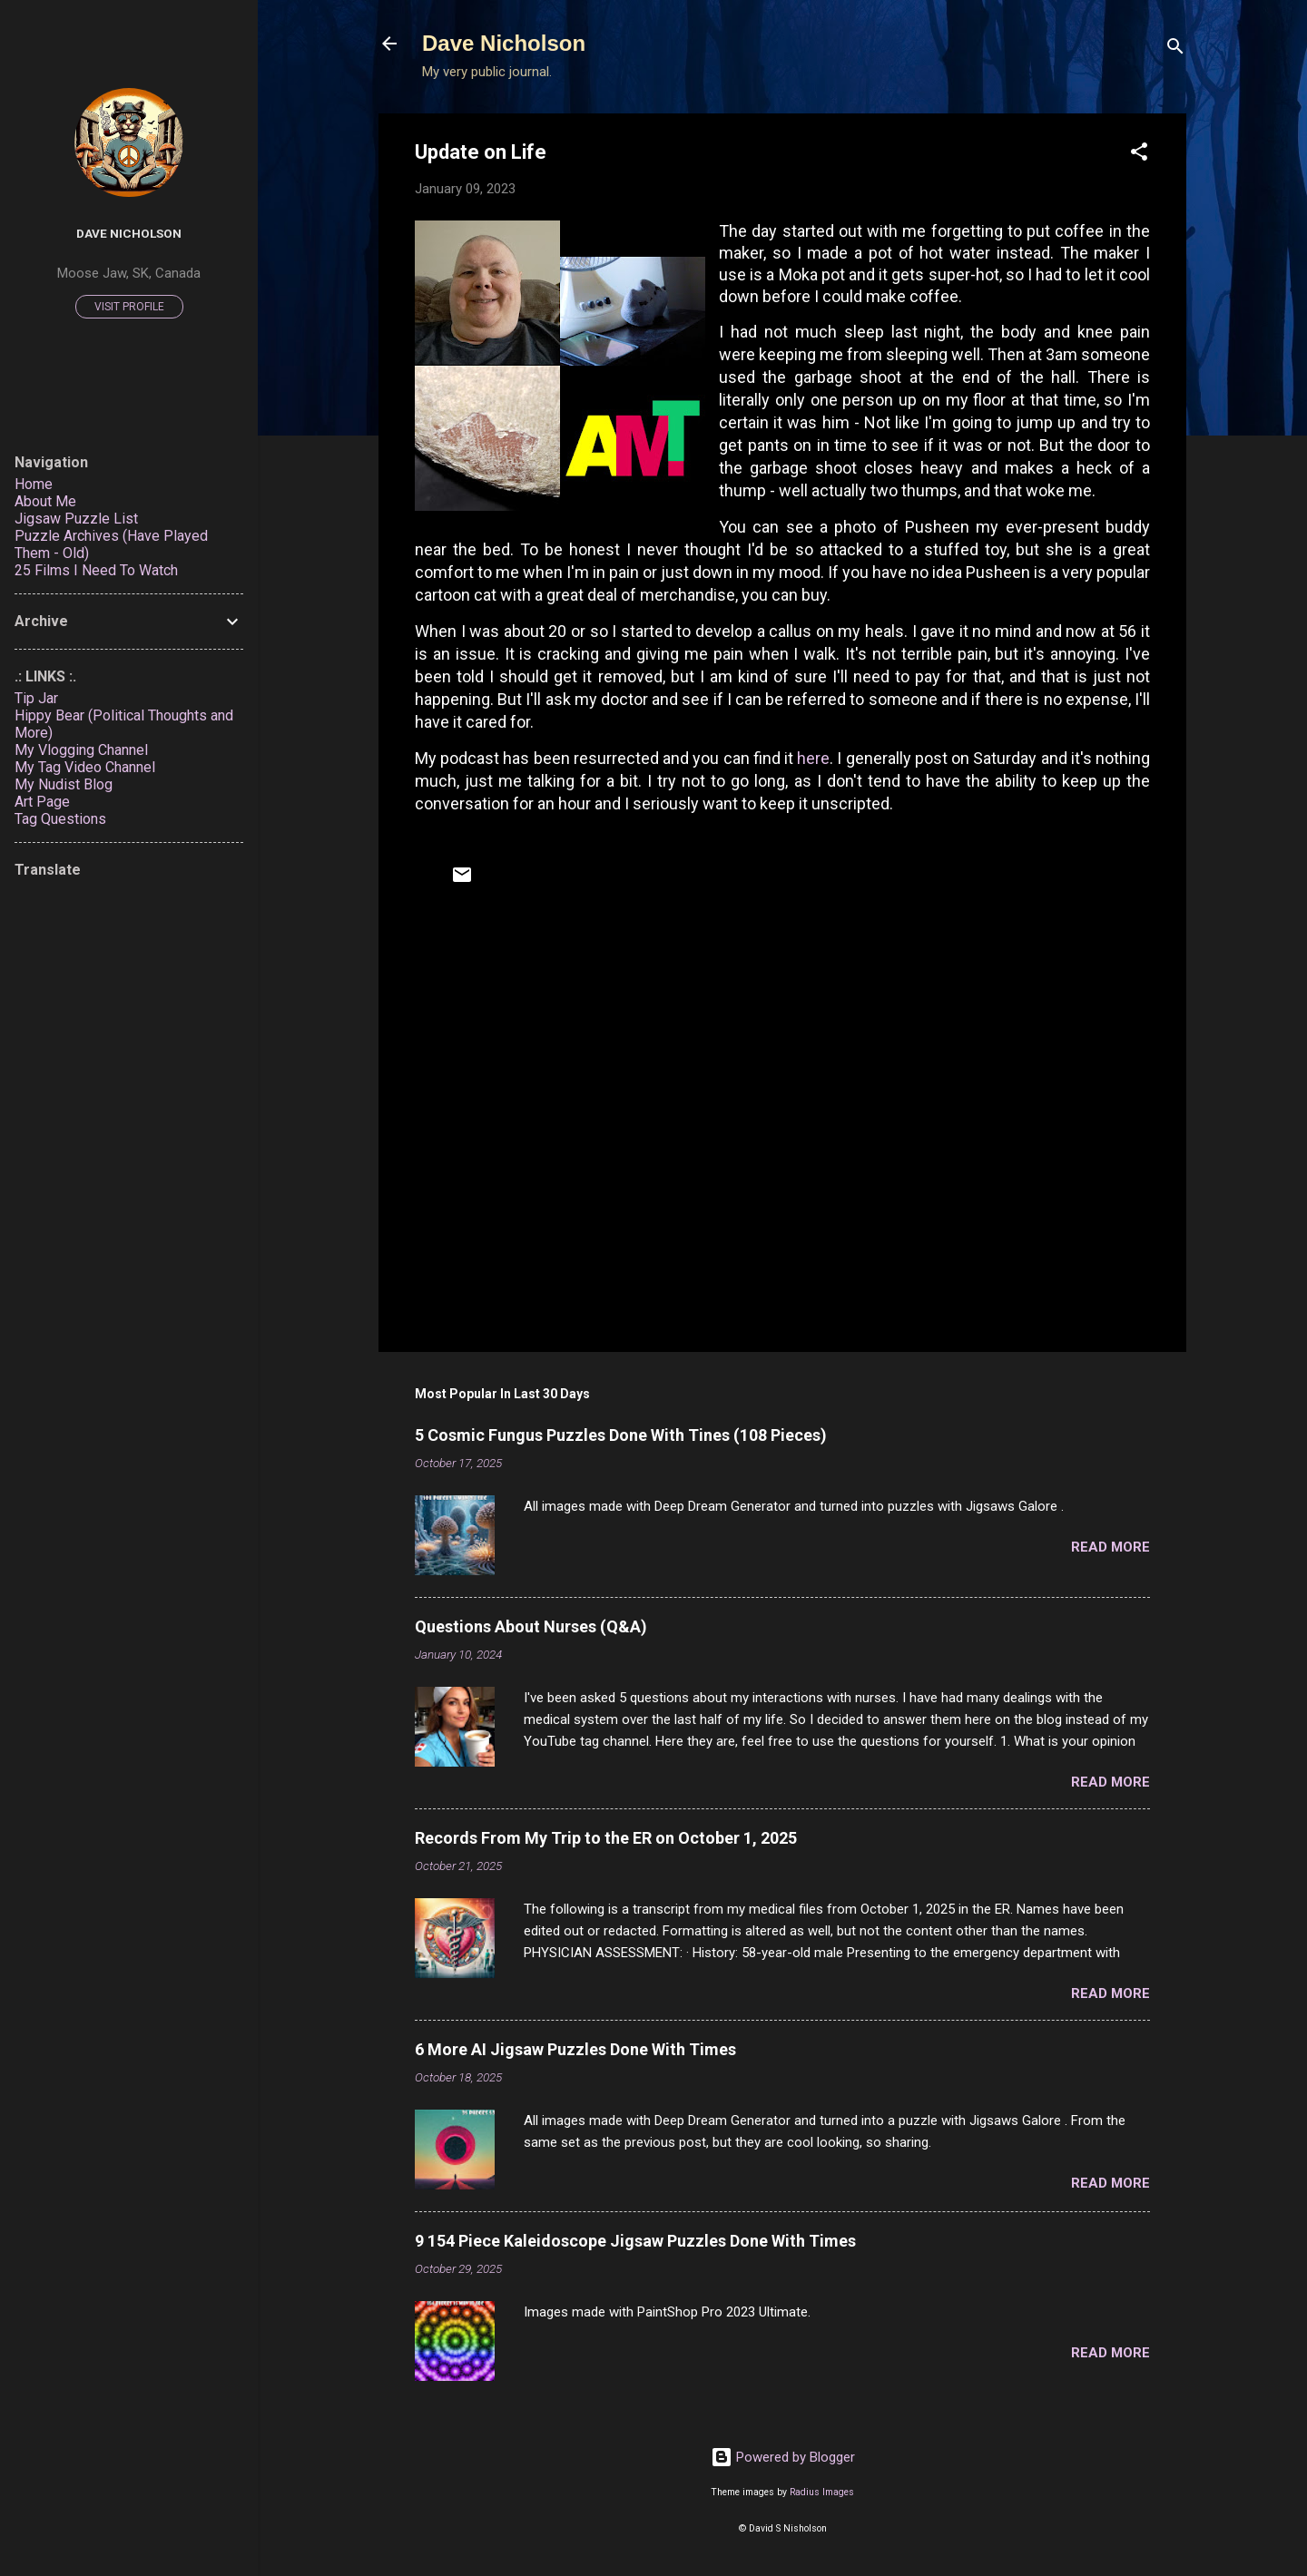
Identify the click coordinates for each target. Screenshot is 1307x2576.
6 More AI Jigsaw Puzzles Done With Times (575, 2049)
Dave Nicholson (503, 43)
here (813, 758)
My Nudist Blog (64, 784)
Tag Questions (60, 819)
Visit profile (129, 306)
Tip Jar (36, 698)
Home (34, 484)
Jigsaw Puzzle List (76, 518)
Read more (1110, 1547)
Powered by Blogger (783, 2457)
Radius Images (822, 2492)
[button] (1139, 155)
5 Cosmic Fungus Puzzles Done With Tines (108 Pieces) (621, 1435)
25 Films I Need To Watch (96, 570)
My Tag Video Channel (85, 767)
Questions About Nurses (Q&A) (531, 1626)
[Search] (1175, 49)
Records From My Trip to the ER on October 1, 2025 (606, 1837)
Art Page (42, 801)
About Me (45, 501)
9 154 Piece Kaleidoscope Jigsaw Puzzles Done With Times (635, 2240)
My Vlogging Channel (81, 750)
